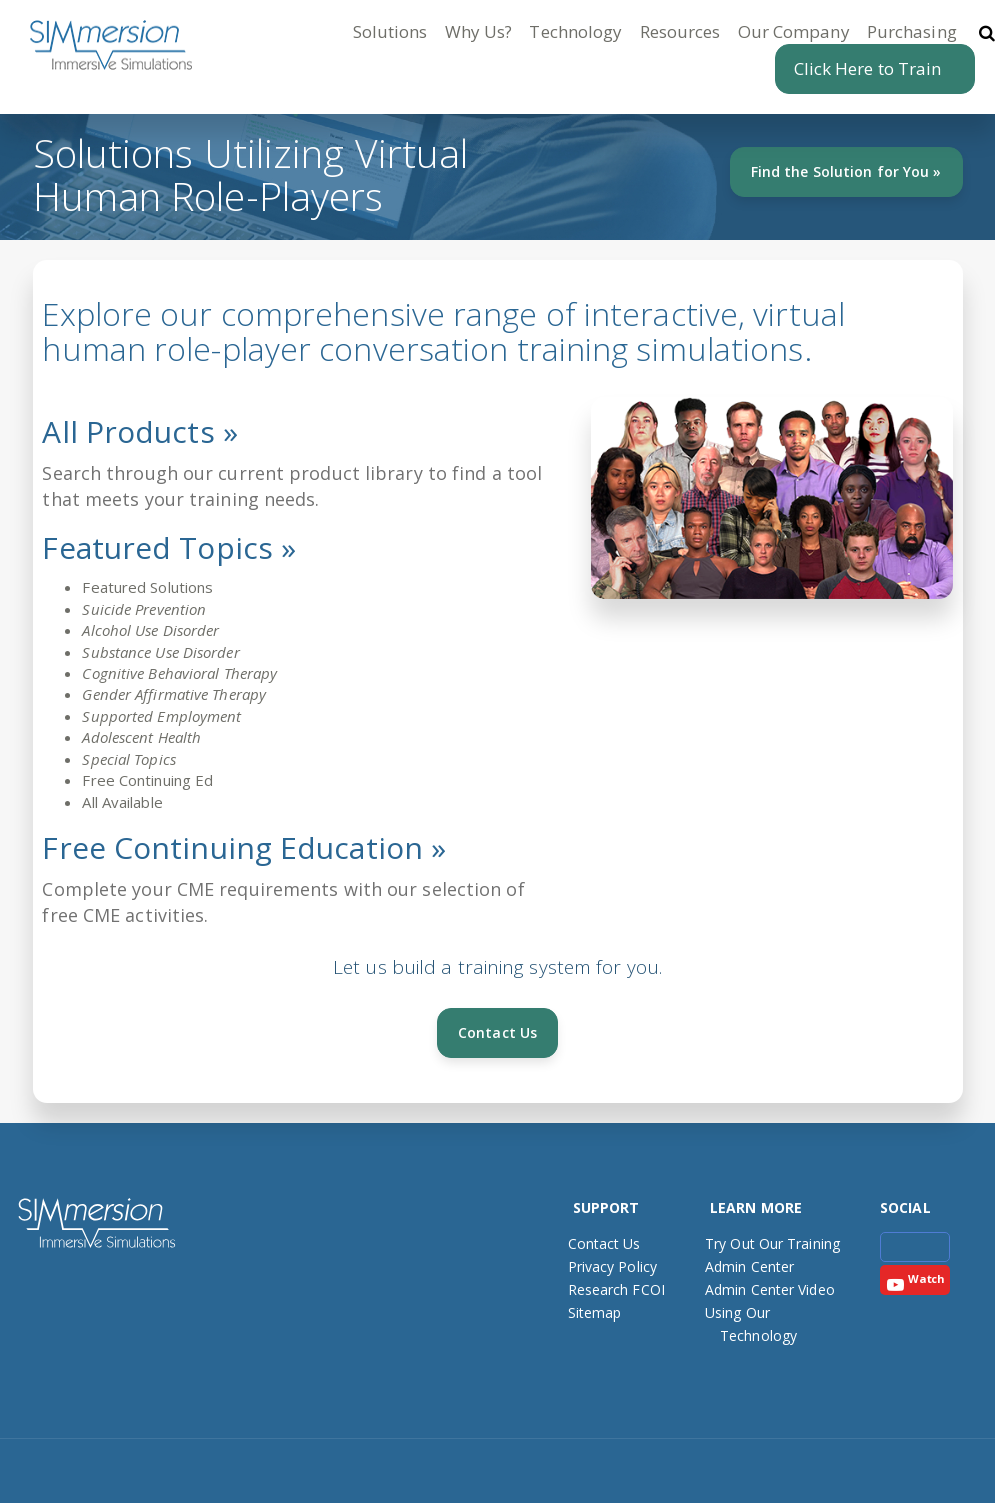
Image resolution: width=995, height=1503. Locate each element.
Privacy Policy (612, 1266)
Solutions (390, 31)
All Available (122, 802)
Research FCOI (616, 1289)
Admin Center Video (770, 1289)
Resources (680, 31)
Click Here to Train (868, 68)
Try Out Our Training (772, 1243)
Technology (575, 31)
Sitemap (595, 1312)
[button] (974, 31)
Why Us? (479, 31)
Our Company (794, 31)
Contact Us (497, 1032)
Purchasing (912, 31)
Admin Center (749, 1266)
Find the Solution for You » (846, 171)
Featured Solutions (147, 587)
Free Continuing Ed (147, 780)
